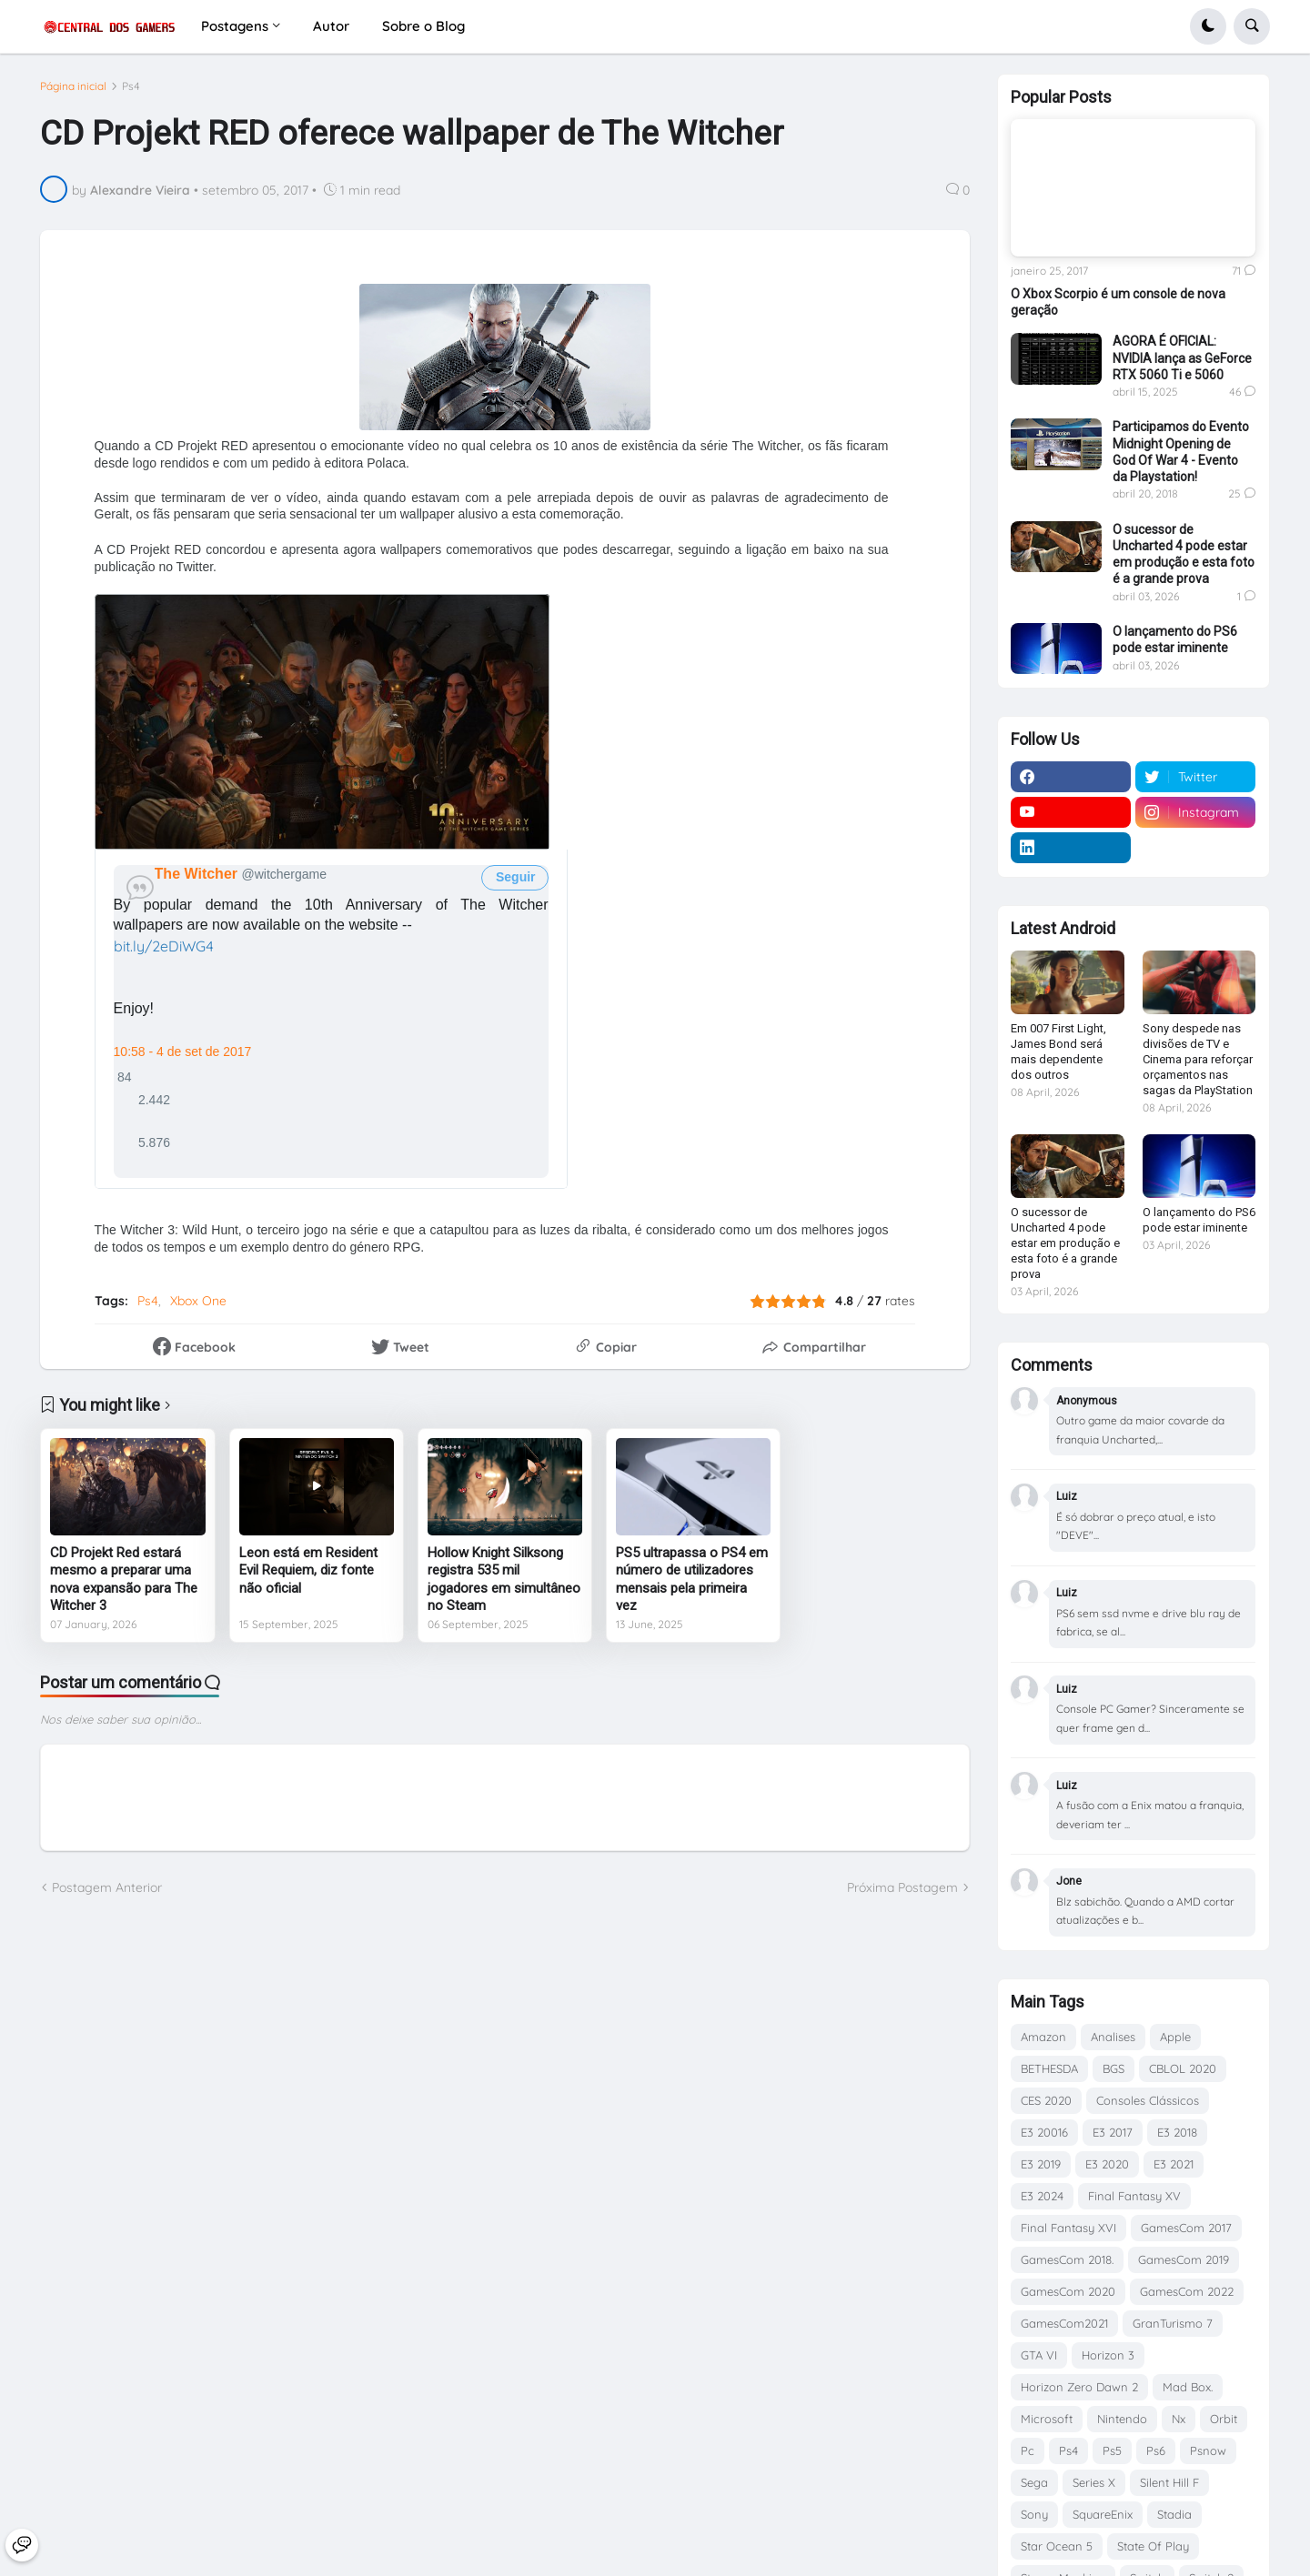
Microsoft (1047, 2418)
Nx (1178, 2418)
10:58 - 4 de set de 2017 (183, 1051)
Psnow (1208, 2450)
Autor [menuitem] (331, 26)
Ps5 (1112, 2450)
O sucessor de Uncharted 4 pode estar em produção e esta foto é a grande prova (1184, 554)
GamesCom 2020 (1068, 2291)
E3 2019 (1041, 2164)
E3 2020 (1107, 2164)
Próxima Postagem (902, 1887)
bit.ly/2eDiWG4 (164, 946)
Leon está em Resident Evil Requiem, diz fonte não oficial (308, 1570)
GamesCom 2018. (1067, 2259)
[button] (1208, 26)
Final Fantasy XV (1134, 2196)
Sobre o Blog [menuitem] (423, 26)
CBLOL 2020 (1182, 2068)
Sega (1034, 2482)
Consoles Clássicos (1147, 2100)
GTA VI (1039, 2355)
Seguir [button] (513, 877)
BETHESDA (1049, 2068)
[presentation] (322, 722)
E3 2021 (1174, 2164)
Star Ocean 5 (1057, 2546)
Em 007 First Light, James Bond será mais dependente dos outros (1058, 1051)
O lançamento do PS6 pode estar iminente (1175, 639)
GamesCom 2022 (1187, 2291)
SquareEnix (1103, 2514)
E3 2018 (1177, 2132)
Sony (1034, 2514)
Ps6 (1155, 2450)
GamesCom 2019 (1183, 2259)
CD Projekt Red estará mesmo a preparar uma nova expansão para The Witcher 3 (123, 1580)
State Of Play (1153, 2546)
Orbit (1223, 2418)
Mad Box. (1188, 2387)
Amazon (1043, 2036)
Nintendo (1122, 2418)
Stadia (1174, 2514)
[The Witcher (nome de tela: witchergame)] (198, 873)
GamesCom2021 (1064, 2323)
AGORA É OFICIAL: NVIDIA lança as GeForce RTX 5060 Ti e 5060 (1182, 357)
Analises (1113, 2036)
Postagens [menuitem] (234, 26)
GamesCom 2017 (1186, 2227)
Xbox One (198, 1301)
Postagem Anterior (107, 1887)
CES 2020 (1046, 2100)
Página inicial (73, 86)
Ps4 (131, 86)
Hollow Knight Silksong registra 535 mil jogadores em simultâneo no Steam (504, 1580)
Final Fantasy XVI (1068, 2227)
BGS (1113, 2068)
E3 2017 (1113, 2132)
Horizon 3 (1108, 2355)
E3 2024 (1042, 2196)
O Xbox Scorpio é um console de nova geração (1118, 302)
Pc (1027, 2450)
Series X (1094, 2482)
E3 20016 (1044, 2132)
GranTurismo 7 (1173, 2323)
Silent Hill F (1169, 2482)
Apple (1175, 2036)
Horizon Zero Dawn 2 (1079, 2387)
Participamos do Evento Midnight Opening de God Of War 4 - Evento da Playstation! (1181, 451)
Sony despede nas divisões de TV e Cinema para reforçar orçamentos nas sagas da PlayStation (1198, 1059)
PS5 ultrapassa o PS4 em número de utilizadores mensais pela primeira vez (692, 1580)
